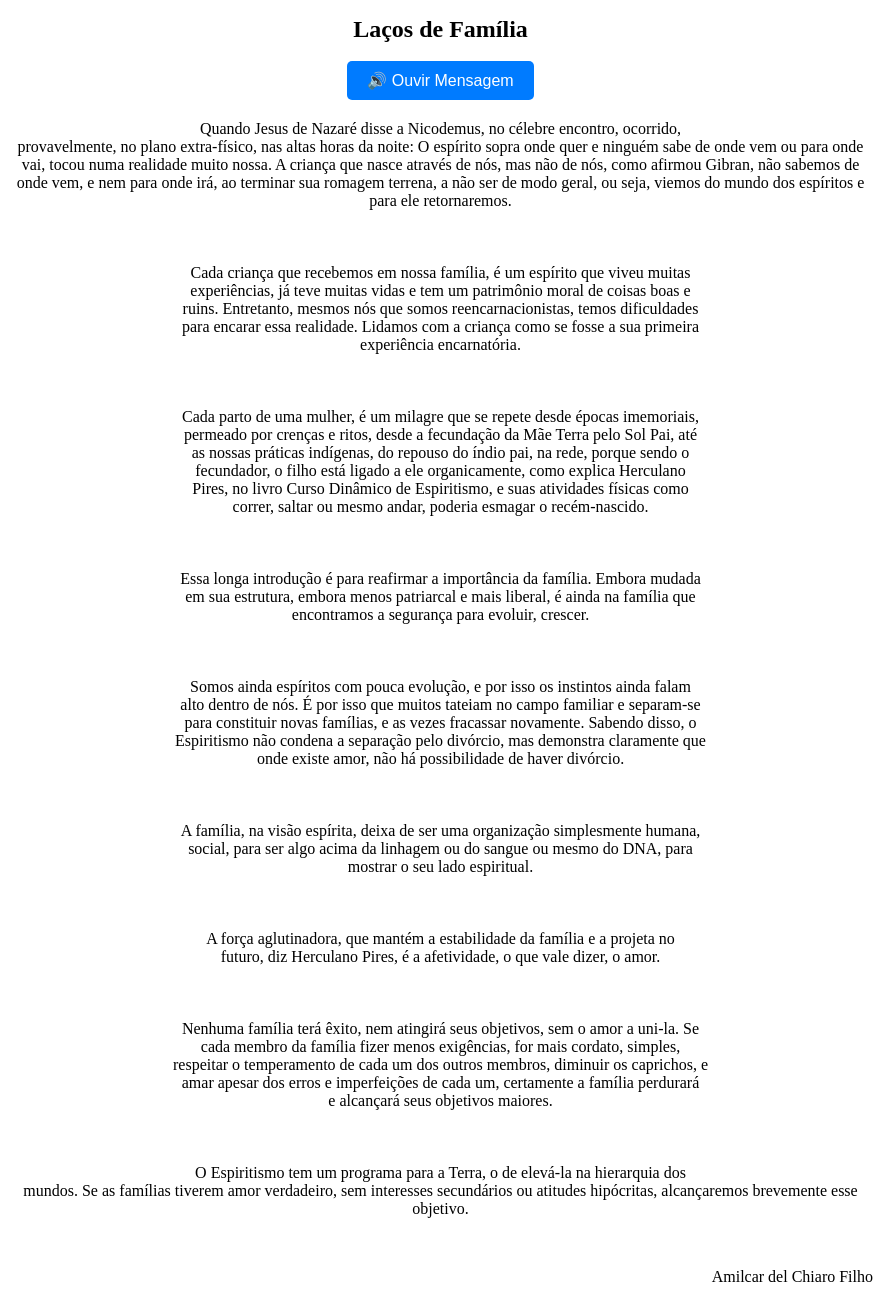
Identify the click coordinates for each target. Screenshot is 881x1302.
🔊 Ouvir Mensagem (440, 80)
